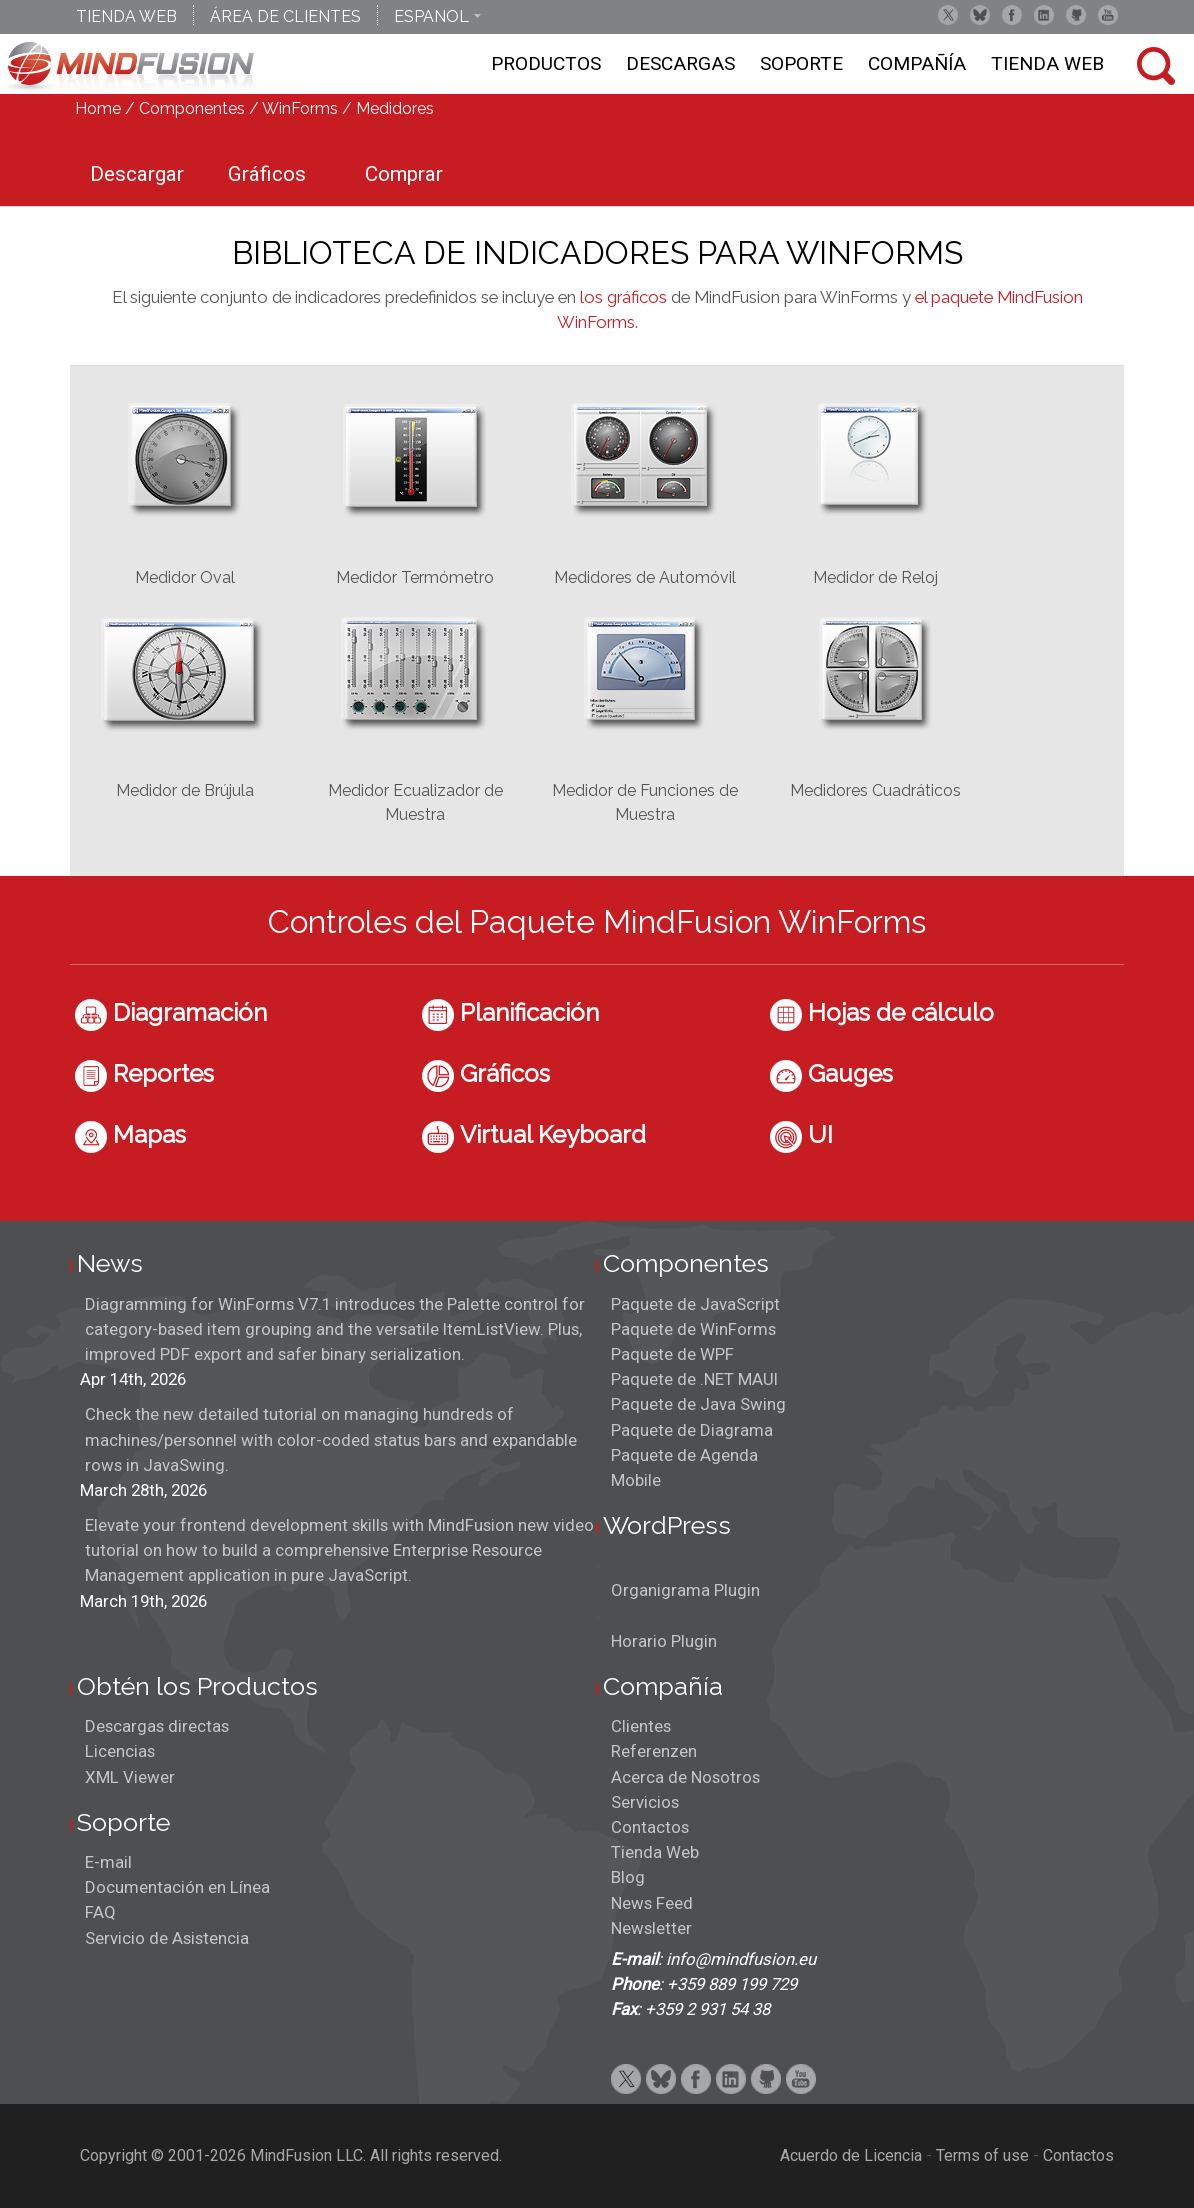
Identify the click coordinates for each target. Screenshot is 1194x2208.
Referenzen (654, 1751)
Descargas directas (157, 1726)
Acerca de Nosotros (685, 1777)
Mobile (636, 1480)
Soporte (801, 63)
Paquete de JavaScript (695, 1304)
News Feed (652, 1903)
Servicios (645, 1802)
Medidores (395, 108)
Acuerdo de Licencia (851, 2155)
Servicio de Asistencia (167, 1938)
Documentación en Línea (177, 1887)
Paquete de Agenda (684, 1455)
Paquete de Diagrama (692, 1430)
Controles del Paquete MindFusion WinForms (597, 921)
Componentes (192, 108)
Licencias (120, 1751)
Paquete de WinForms (693, 1329)
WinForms (300, 108)
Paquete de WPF (672, 1354)
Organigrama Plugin (685, 1590)
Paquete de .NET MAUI (694, 1379)
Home (98, 108)
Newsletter (651, 1928)
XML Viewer (130, 1777)
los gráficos (623, 297)
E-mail (108, 1862)
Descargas (680, 63)
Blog (628, 1877)
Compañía (917, 63)
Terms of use (982, 2155)
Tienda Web (1047, 63)
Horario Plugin (664, 1641)
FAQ (100, 1912)
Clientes (641, 1726)
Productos (546, 63)
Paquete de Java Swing (698, 1404)
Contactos (650, 1827)
